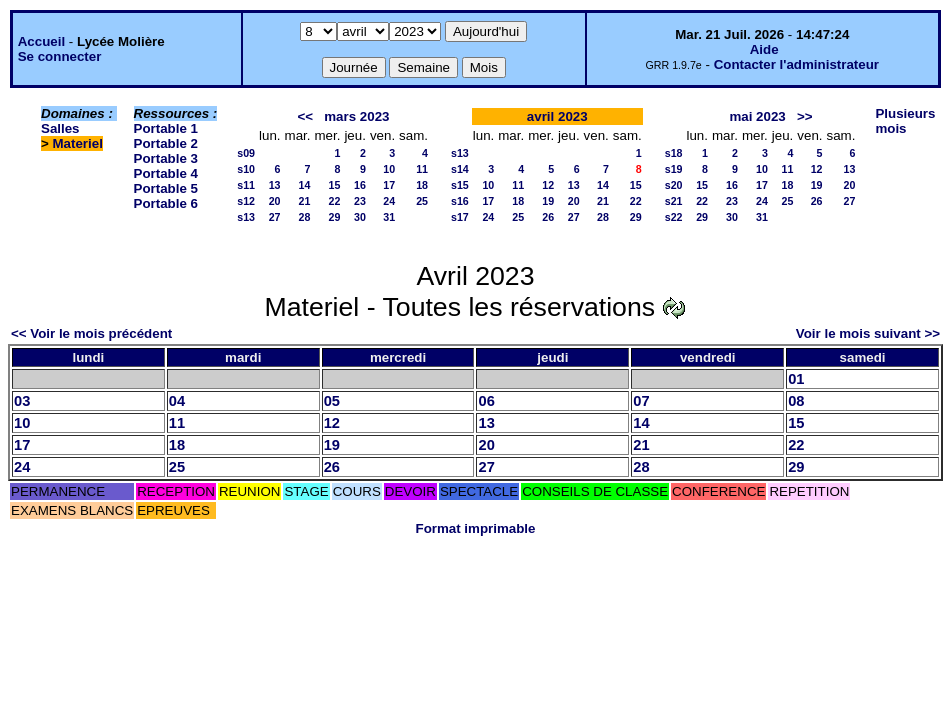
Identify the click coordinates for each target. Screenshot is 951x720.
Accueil (41, 41)
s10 (246, 169)
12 (548, 185)
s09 (246, 153)
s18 (674, 153)
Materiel (78, 143)
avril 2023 (557, 116)
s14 (460, 169)
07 (641, 401)
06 (486, 401)
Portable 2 (166, 143)
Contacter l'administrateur (796, 64)
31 (389, 217)
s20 (674, 185)
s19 (674, 169)
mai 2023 (757, 116)
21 (305, 201)
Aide (764, 49)
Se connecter (60, 56)
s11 (246, 185)
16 (360, 185)
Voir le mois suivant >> (868, 333)
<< (306, 116)
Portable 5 (166, 188)
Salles (60, 128)
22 (335, 201)
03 (22, 401)
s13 (246, 217)
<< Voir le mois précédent (91, 333)
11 (422, 169)
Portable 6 (166, 203)
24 (389, 201)
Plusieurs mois (905, 121)
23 (360, 201)
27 (275, 217)
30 (360, 217)
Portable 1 (166, 128)
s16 (460, 201)
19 (548, 201)
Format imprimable (476, 528)
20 (275, 201)
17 (389, 185)
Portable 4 (166, 173)
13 (275, 185)
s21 (674, 201)
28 (305, 217)
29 (335, 217)
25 (422, 201)
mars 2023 (356, 116)
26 (548, 217)
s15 (460, 185)
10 (389, 169)
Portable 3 (166, 158)
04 (177, 401)
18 (422, 185)
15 (335, 185)
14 (305, 185)
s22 (674, 217)
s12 (246, 201)
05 (332, 401)
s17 (460, 217)
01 (796, 379)
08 (796, 401)
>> (805, 116)
